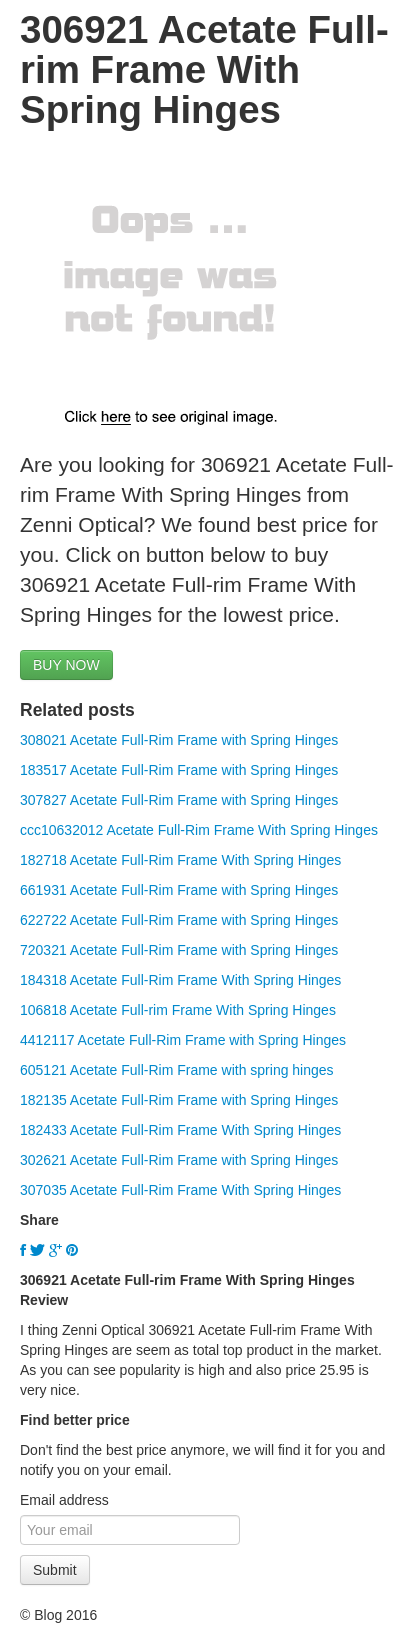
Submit (55, 1570)
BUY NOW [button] (66, 665)
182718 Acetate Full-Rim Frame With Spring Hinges (180, 860)
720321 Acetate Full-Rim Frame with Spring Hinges (179, 950)
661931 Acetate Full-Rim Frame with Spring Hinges (179, 890)
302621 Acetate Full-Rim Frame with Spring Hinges (179, 1160)
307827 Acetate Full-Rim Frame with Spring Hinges (179, 800)
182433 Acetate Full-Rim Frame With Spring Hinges (180, 1130)
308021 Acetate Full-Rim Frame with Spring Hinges (179, 740)
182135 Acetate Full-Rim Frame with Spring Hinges (179, 1100)
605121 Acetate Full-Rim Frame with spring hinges (177, 1070)
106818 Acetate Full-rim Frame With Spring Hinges (178, 1010)
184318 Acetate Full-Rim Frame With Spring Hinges (180, 980)
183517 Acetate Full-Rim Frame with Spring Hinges (179, 770)
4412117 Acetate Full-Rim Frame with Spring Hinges (183, 1040)
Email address (64, 1500)
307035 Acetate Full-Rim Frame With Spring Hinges (180, 1190)
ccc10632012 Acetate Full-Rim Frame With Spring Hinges (199, 830)
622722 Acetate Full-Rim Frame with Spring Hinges (179, 920)
